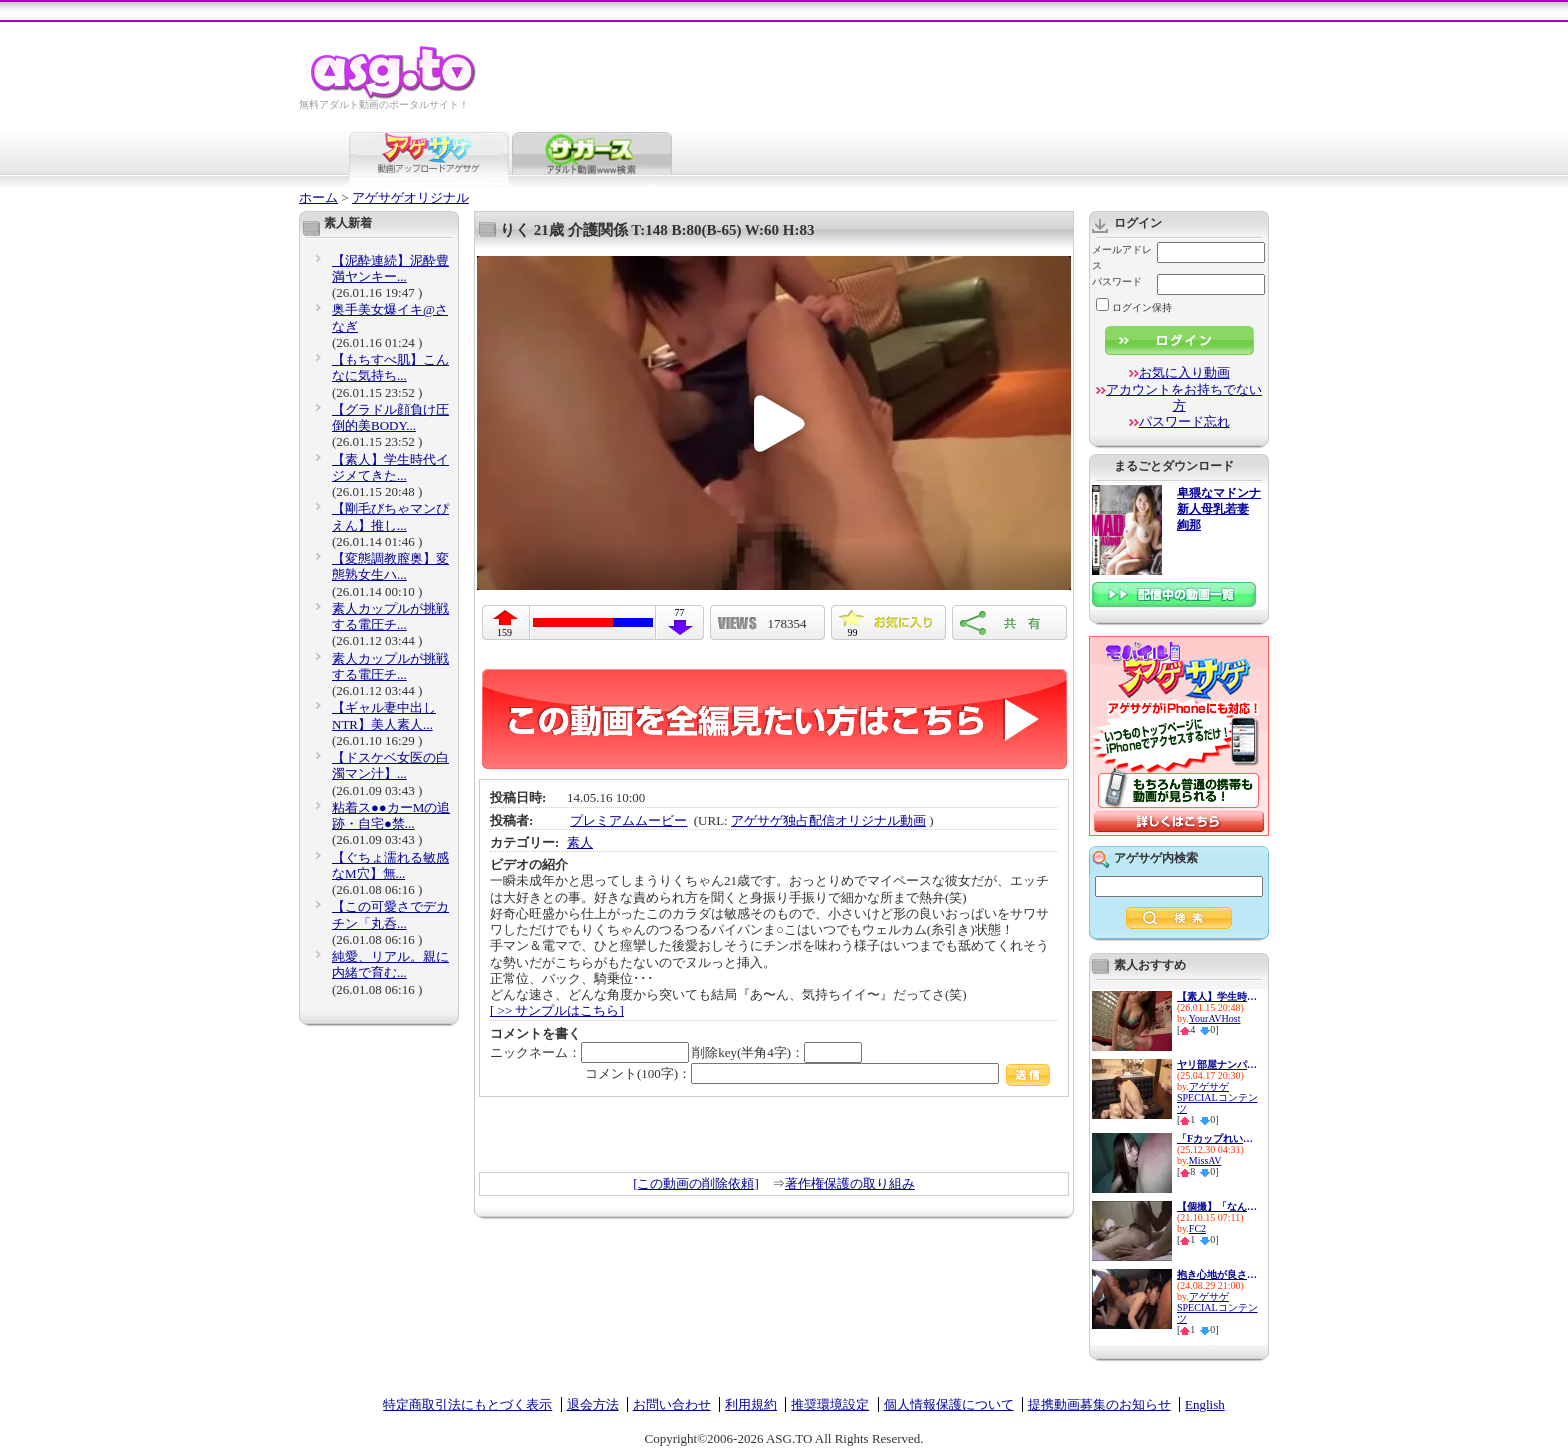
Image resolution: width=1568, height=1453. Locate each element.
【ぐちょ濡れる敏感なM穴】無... (390, 865)
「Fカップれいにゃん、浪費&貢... (1217, 1138)
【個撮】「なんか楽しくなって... (1217, 1206)
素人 (580, 842)
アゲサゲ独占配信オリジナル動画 (828, 820)
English (1205, 1404)
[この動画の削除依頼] (696, 1183)
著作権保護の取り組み (850, 1183)
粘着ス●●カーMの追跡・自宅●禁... (391, 815)
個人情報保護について (949, 1404)
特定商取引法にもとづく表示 (467, 1404)
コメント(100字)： (817, 1073)
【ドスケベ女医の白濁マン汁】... (390, 765)
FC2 (1197, 1228)
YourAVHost (1215, 1018)
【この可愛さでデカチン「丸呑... (390, 914)
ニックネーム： (589, 1052)
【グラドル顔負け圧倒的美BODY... (390, 417)
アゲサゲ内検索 (1156, 858)
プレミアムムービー (628, 820)
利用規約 (751, 1404)
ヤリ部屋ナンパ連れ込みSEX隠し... (1217, 1064)
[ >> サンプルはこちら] (557, 1010)
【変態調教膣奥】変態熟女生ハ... (390, 566)
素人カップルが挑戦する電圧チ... (390, 616)
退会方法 (593, 1404)
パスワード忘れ (1184, 421)
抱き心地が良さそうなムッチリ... (1217, 1274)
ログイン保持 (1134, 307)
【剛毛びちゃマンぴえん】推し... (390, 516)
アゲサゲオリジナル (410, 197)
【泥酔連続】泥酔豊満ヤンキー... (390, 268)
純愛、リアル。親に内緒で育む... (390, 964)
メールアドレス (1122, 257)
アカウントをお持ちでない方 (1184, 397)
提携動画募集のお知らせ (1099, 1404)
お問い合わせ (672, 1404)
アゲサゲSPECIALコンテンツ (1217, 1097)
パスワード (1117, 281)
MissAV (1205, 1160)
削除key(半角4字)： (777, 1052)
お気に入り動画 (1184, 372)
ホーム (318, 197)
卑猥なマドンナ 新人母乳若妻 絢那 (1219, 509)
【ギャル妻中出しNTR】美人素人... (384, 715)
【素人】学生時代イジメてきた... (390, 467)
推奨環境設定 (830, 1404)
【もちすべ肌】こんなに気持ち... (390, 367)
